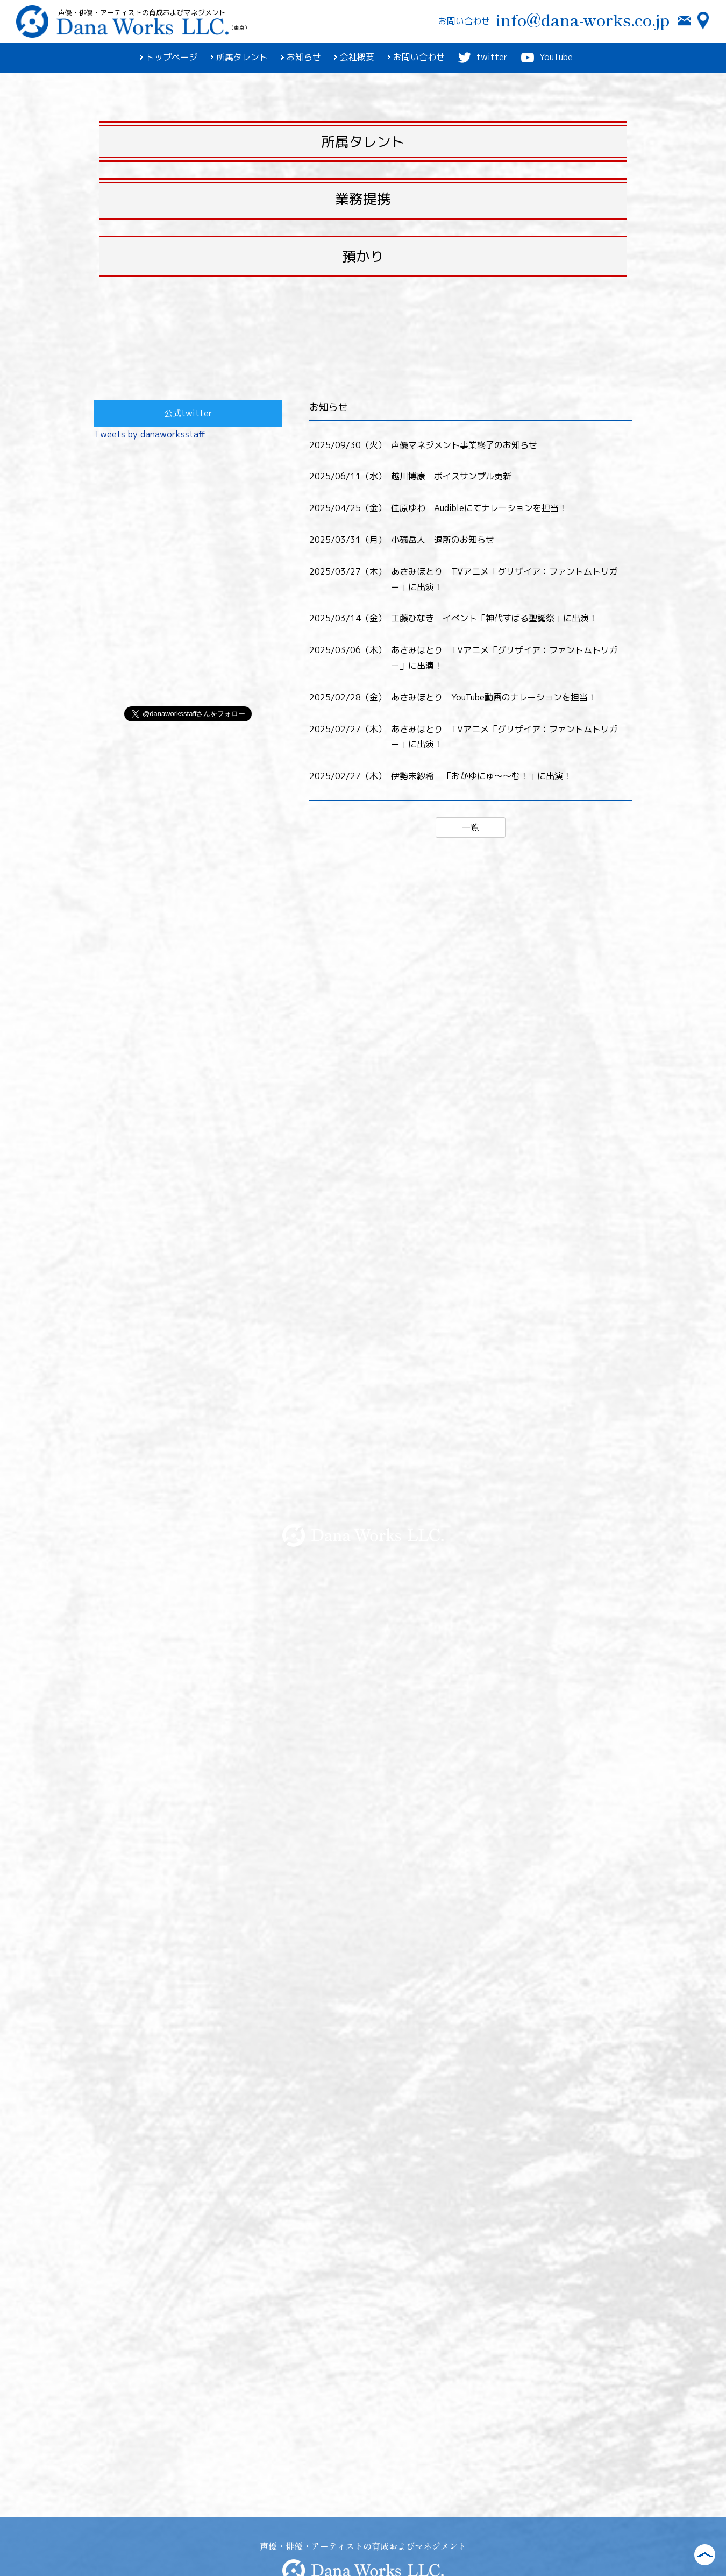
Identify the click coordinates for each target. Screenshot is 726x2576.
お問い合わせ (416, 57)
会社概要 (354, 57)
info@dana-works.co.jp (582, 20)
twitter (483, 58)
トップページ (168, 57)
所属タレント (239, 57)
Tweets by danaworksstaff (149, 434)
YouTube (547, 58)
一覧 (470, 827)
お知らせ (301, 57)
